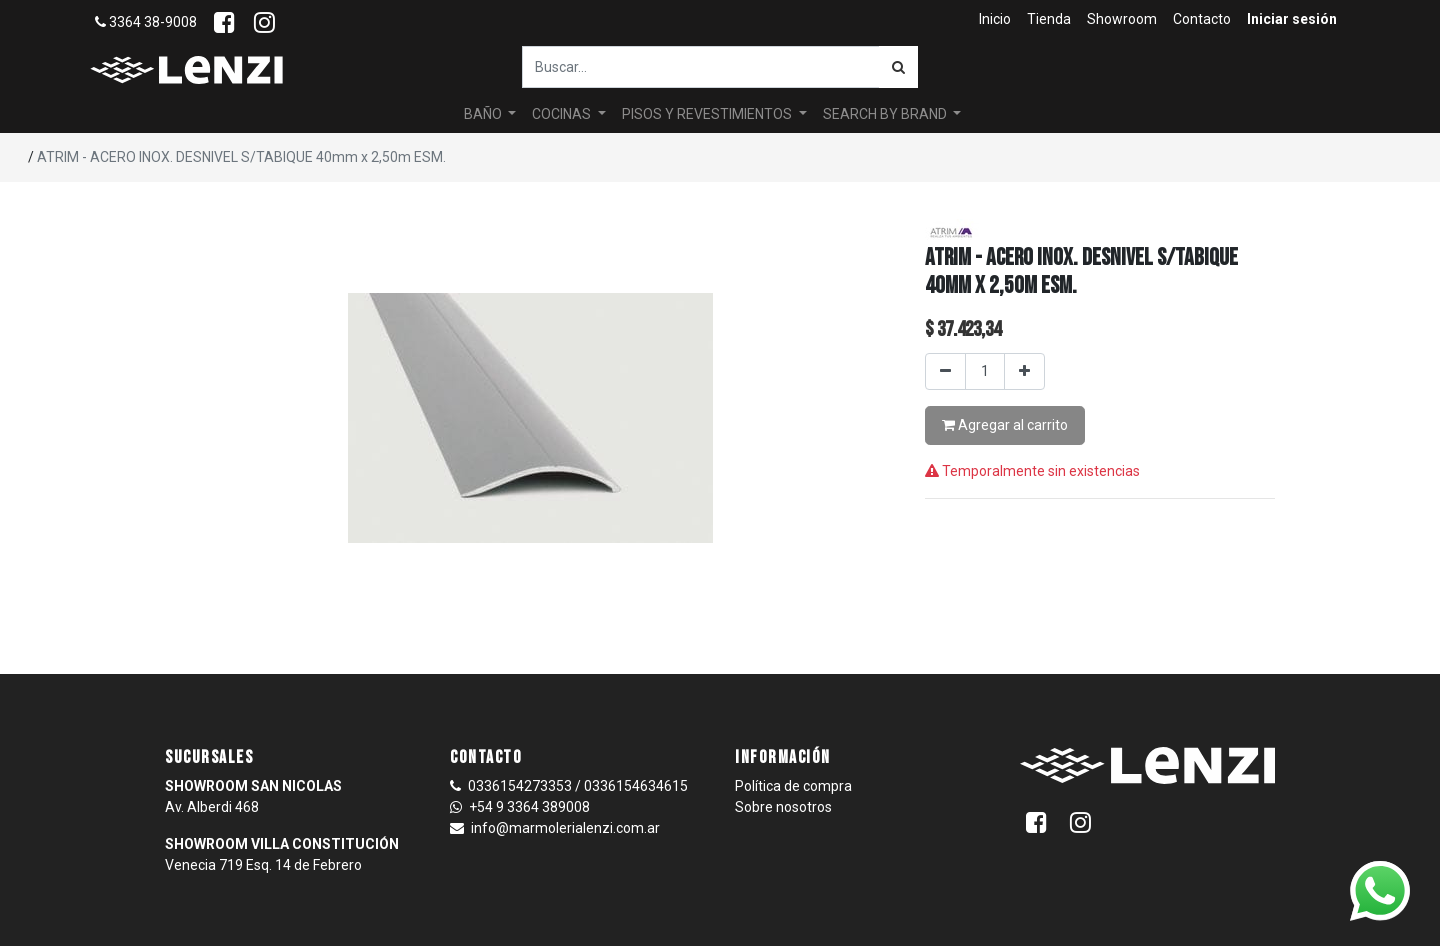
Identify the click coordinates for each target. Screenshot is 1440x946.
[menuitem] (995, 19)
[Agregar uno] (1024, 371)
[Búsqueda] (898, 67)
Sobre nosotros (783, 807)
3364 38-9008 (146, 22)
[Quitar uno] (945, 371)
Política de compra (793, 786)
